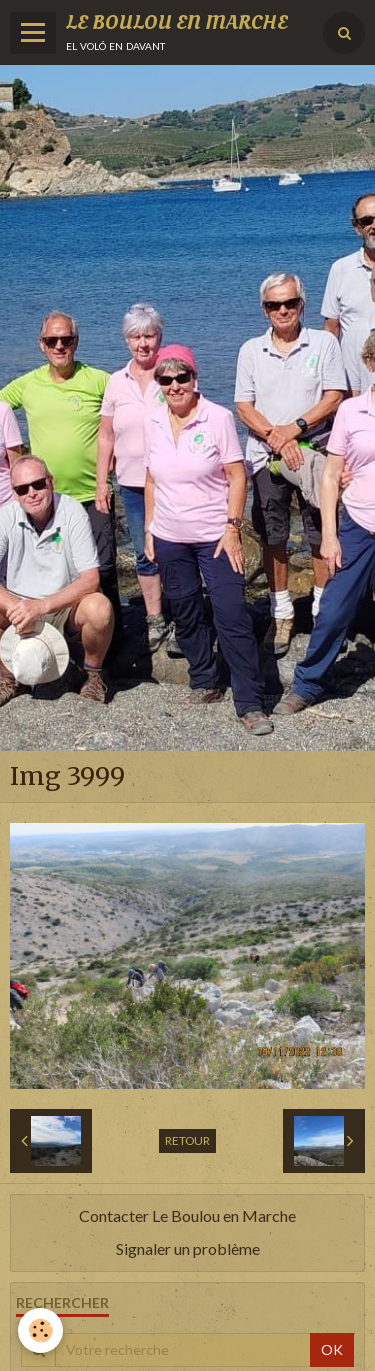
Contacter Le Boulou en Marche (187, 1215)
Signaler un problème (188, 1248)
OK (332, 1349)
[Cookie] (40, 1330)
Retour (187, 1140)
